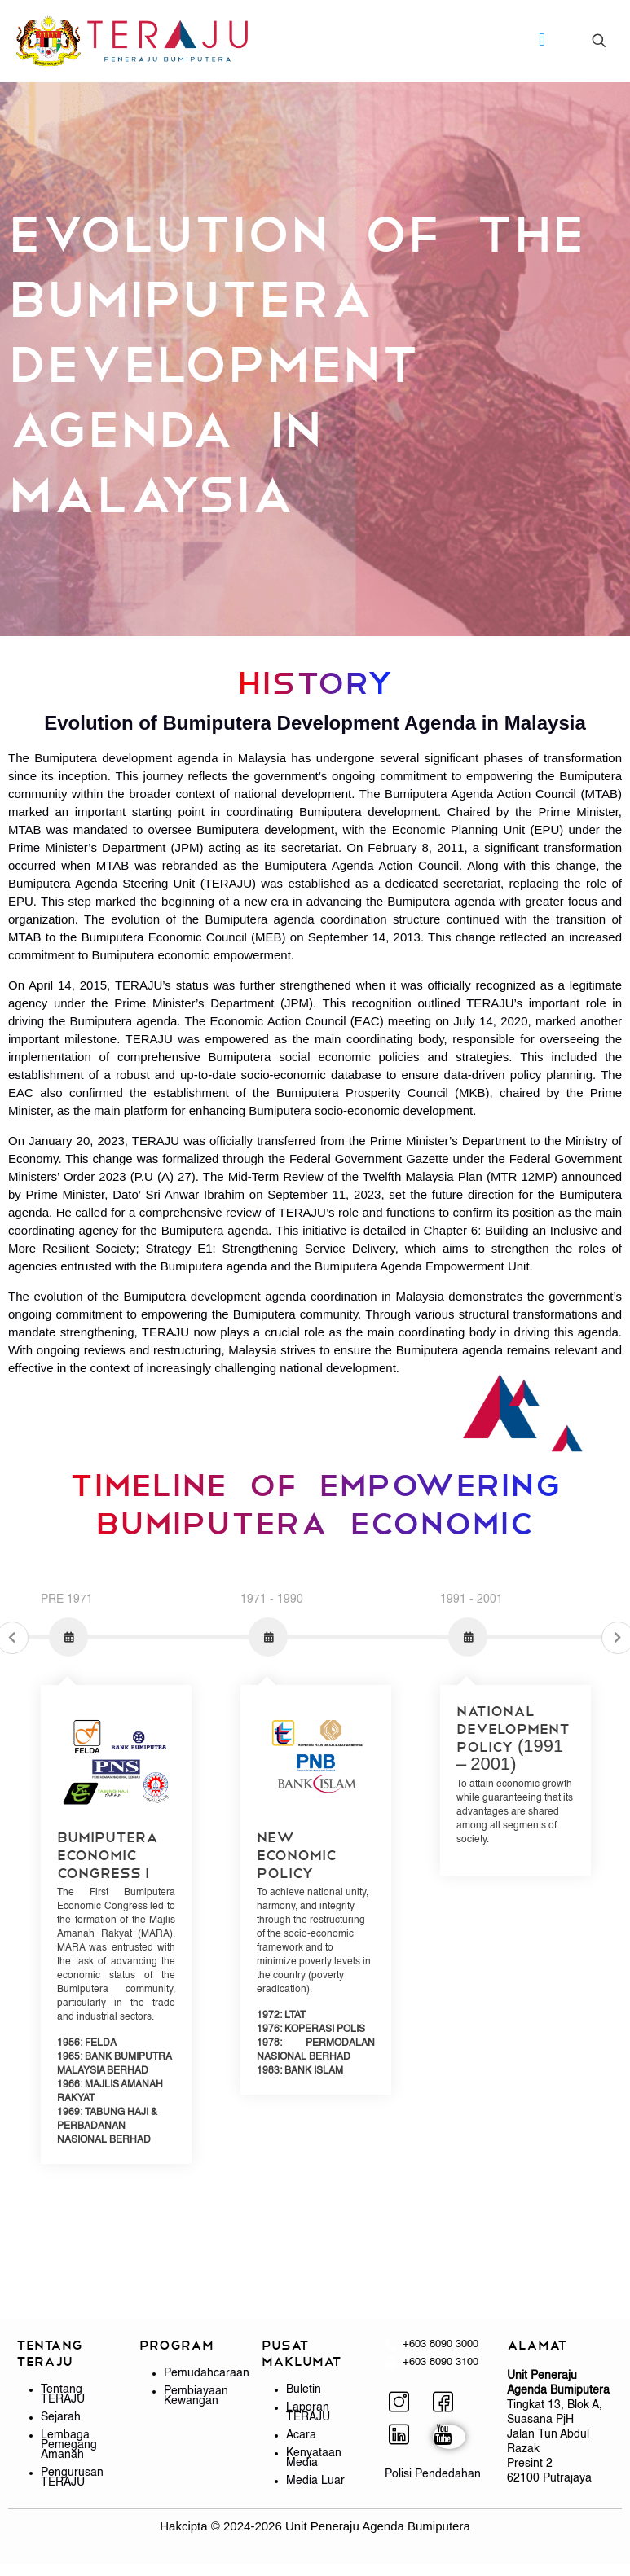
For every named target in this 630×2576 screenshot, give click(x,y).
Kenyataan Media (313, 2457)
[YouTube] (449, 2437)
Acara (301, 2435)
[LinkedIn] (405, 2437)
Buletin (303, 2389)
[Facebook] (449, 2404)
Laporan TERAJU (308, 2412)
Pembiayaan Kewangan (196, 2396)
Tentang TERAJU (63, 2394)
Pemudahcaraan (206, 2373)
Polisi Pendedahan (433, 2474)
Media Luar (315, 2480)
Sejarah (61, 2417)
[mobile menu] (542, 41)
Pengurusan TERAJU (72, 2477)
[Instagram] (405, 2404)
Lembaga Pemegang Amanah (69, 2444)
